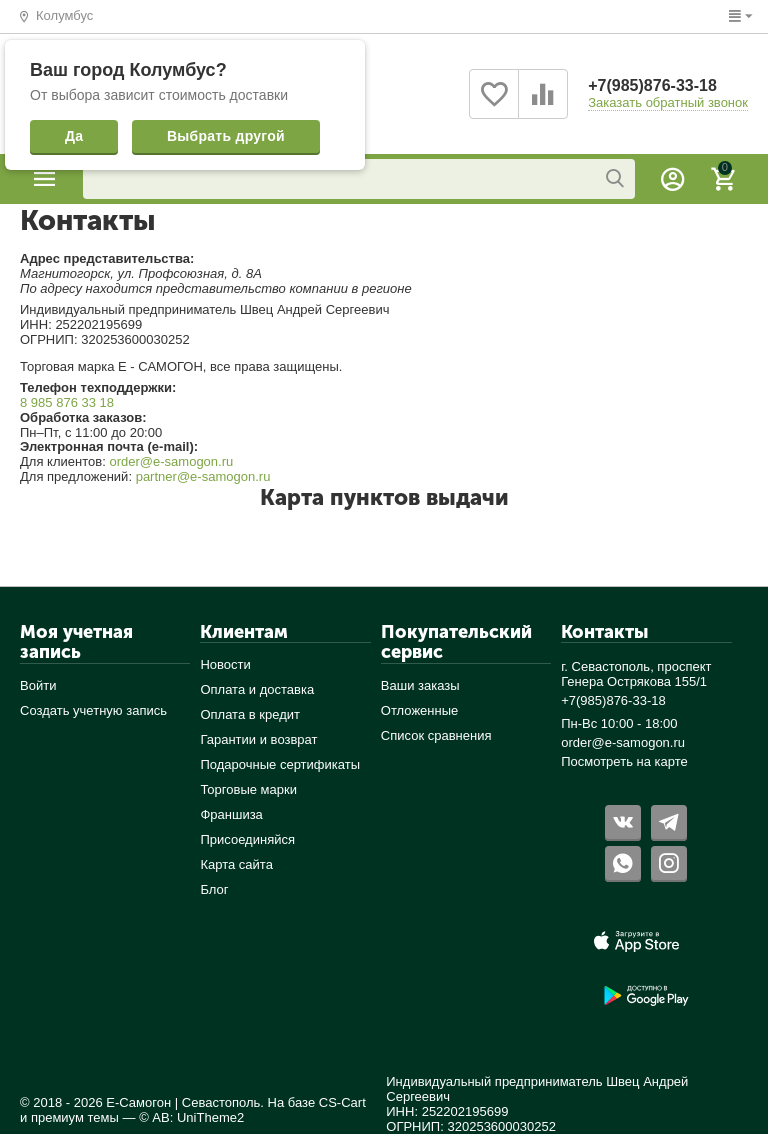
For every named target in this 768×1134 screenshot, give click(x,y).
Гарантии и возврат (258, 739)
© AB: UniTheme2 (191, 1117)
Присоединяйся (247, 839)
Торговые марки (248, 789)
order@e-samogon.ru (171, 461)
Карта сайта (236, 864)
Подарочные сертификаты (280, 764)
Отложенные (420, 710)
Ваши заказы (420, 685)
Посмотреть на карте (624, 761)
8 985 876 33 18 (67, 402)
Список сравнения (436, 735)
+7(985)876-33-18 (652, 85)
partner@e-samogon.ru (203, 476)
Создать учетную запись (93, 710)
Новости (225, 664)
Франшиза (231, 814)
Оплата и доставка (257, 689)
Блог (214, 889)
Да (74, 136)
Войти (38, 685)
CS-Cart (342, 1102)
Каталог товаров (45, 179)
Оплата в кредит (250, 714)
